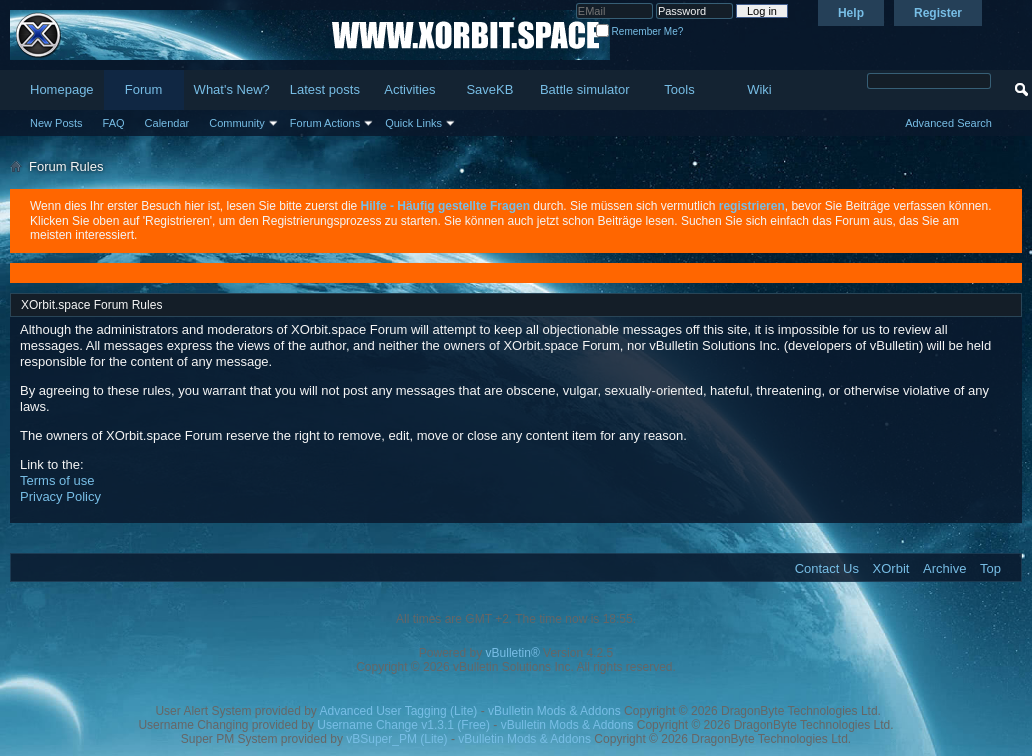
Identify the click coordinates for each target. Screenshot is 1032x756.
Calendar (167, 123)
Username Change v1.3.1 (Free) (403, 725)
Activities (409, 89)
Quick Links (413, 123)
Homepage (62, 89)
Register (938, 13)
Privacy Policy (60, 496)
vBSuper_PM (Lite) (396, 739)
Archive (944, 568)
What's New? (232, 89)
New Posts (56, 123)
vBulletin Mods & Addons (554, 711)
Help (851, 13)
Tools (679, 89)
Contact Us (827, 568)
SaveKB (489, 89)
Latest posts (325, 89)
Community (237, 123)
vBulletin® (513, 653)
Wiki (759, 89)
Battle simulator (585, 89)
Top (990, 568)
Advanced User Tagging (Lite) (398, 711)
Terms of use (57, 480)
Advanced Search (948, 123)
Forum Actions (325, 123)
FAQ (114, 123)
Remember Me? (639, 31)
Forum (144, 89)
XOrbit (891, 568)
